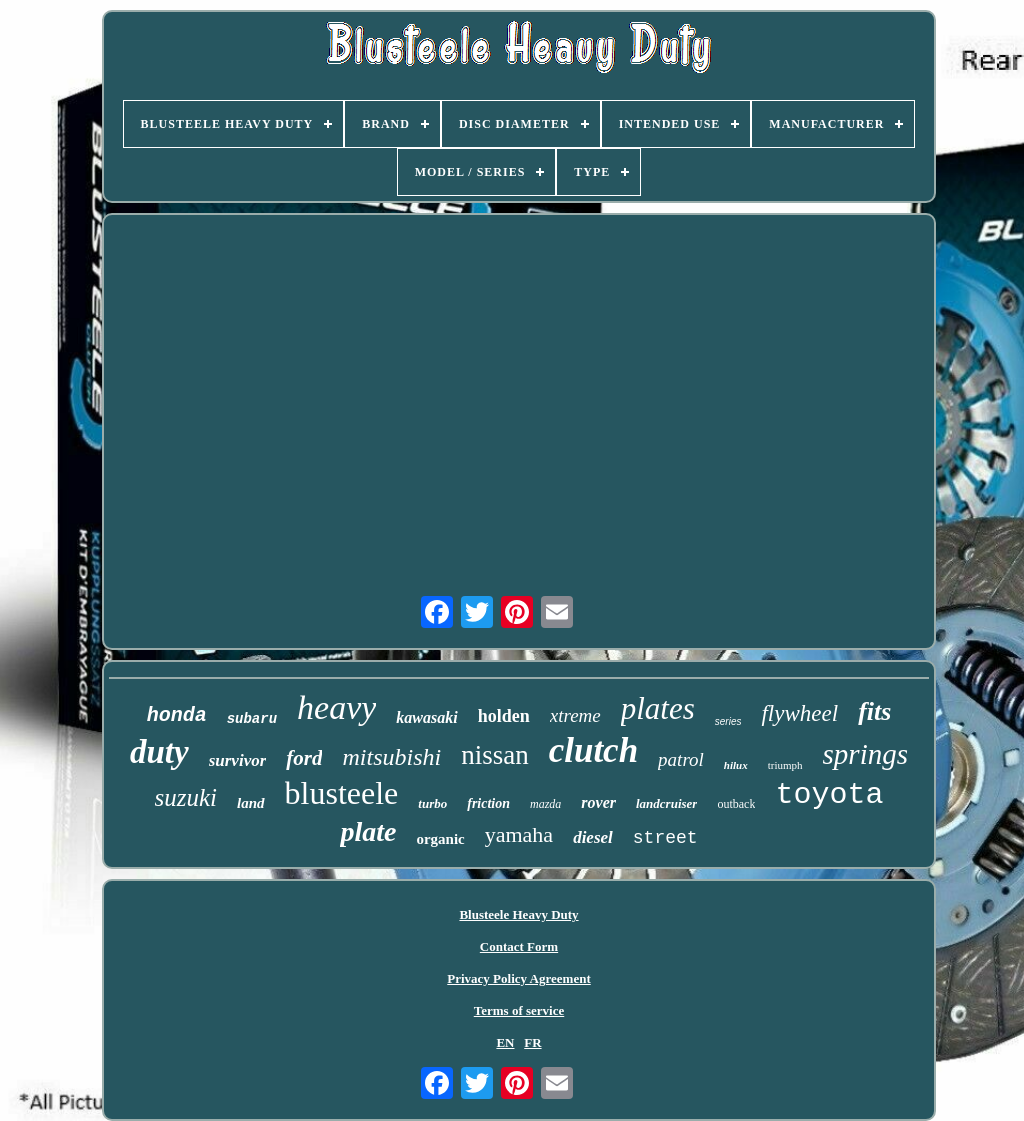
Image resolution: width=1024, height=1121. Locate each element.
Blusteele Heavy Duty (518, 914)
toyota (829, 795)
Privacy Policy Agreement (518, 978)
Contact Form (519, 946)
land (251, 803)
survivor (238, 760)
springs (865, 754)
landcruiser (666, 803)
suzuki (186, 797)
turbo (432, 803)
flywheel (799, 713)
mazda (545, 804)
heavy (336, 707)
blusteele (342, 793)
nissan (495, 755)
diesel (593, 837)
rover (598, 802)
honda (177, 715)
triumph (785, 765)
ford (304, 758)
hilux (736, 765)
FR (532, 1042)
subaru (252, 719)
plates (658, 708)
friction (488, 803)
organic (440, 839)
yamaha (519, 834)
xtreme (575, 715)
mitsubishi (391, 757)
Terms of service (519, 1010)
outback (736, 804)
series (728, 721)
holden (504, 716)
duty (159, 752)
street (665, 838)
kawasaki (426, 717)
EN (505, 1042)
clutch (593, 750)
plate (368, 831)
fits (874, 711)
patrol (681, 759)
